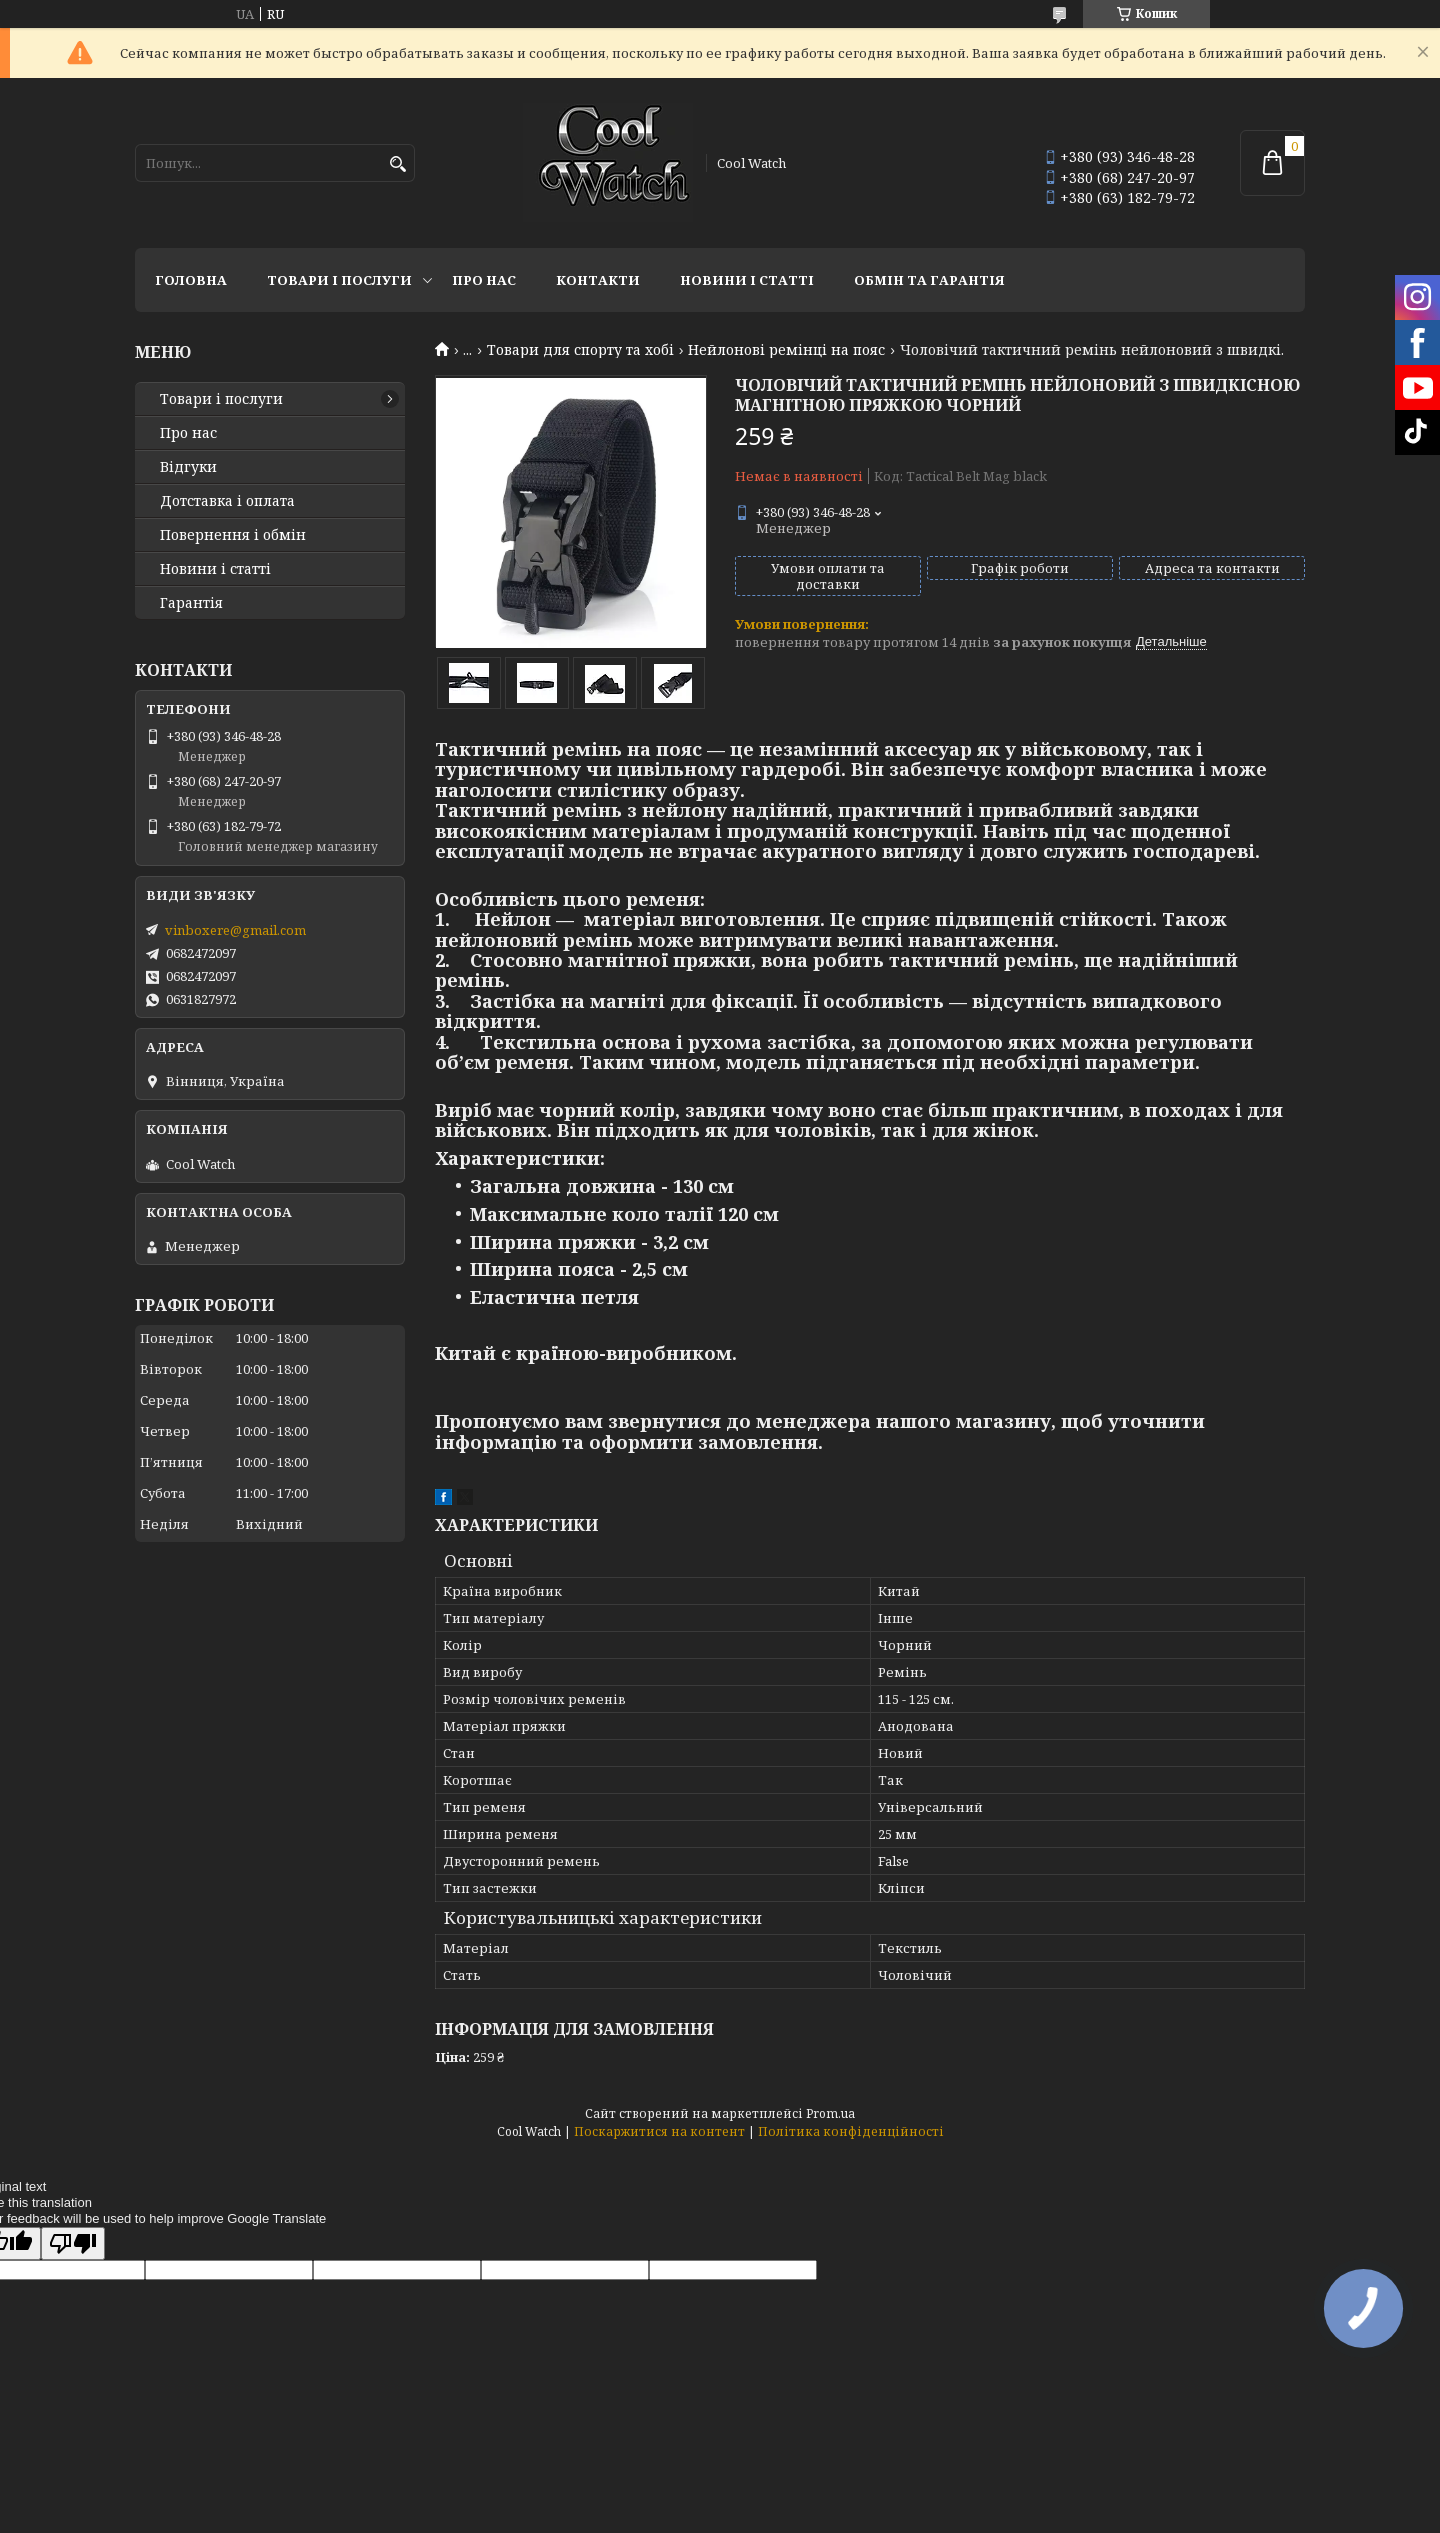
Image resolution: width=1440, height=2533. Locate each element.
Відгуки (188, 467)
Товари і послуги (339, 280)
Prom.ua (830, 2113)
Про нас (484, 280)
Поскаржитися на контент (659, 2131)
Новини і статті (747, 280)
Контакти (598, 280)
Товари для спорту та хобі (580, 350)
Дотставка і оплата (227, 501)
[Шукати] (397, 164)
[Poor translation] (73, 2243)
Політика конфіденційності (851, 2131)
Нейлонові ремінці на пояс (786, 350)
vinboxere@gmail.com (235, 930)
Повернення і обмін (233, 535)
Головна (191, 280)
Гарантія (191, 603)
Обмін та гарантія (929, 280)
